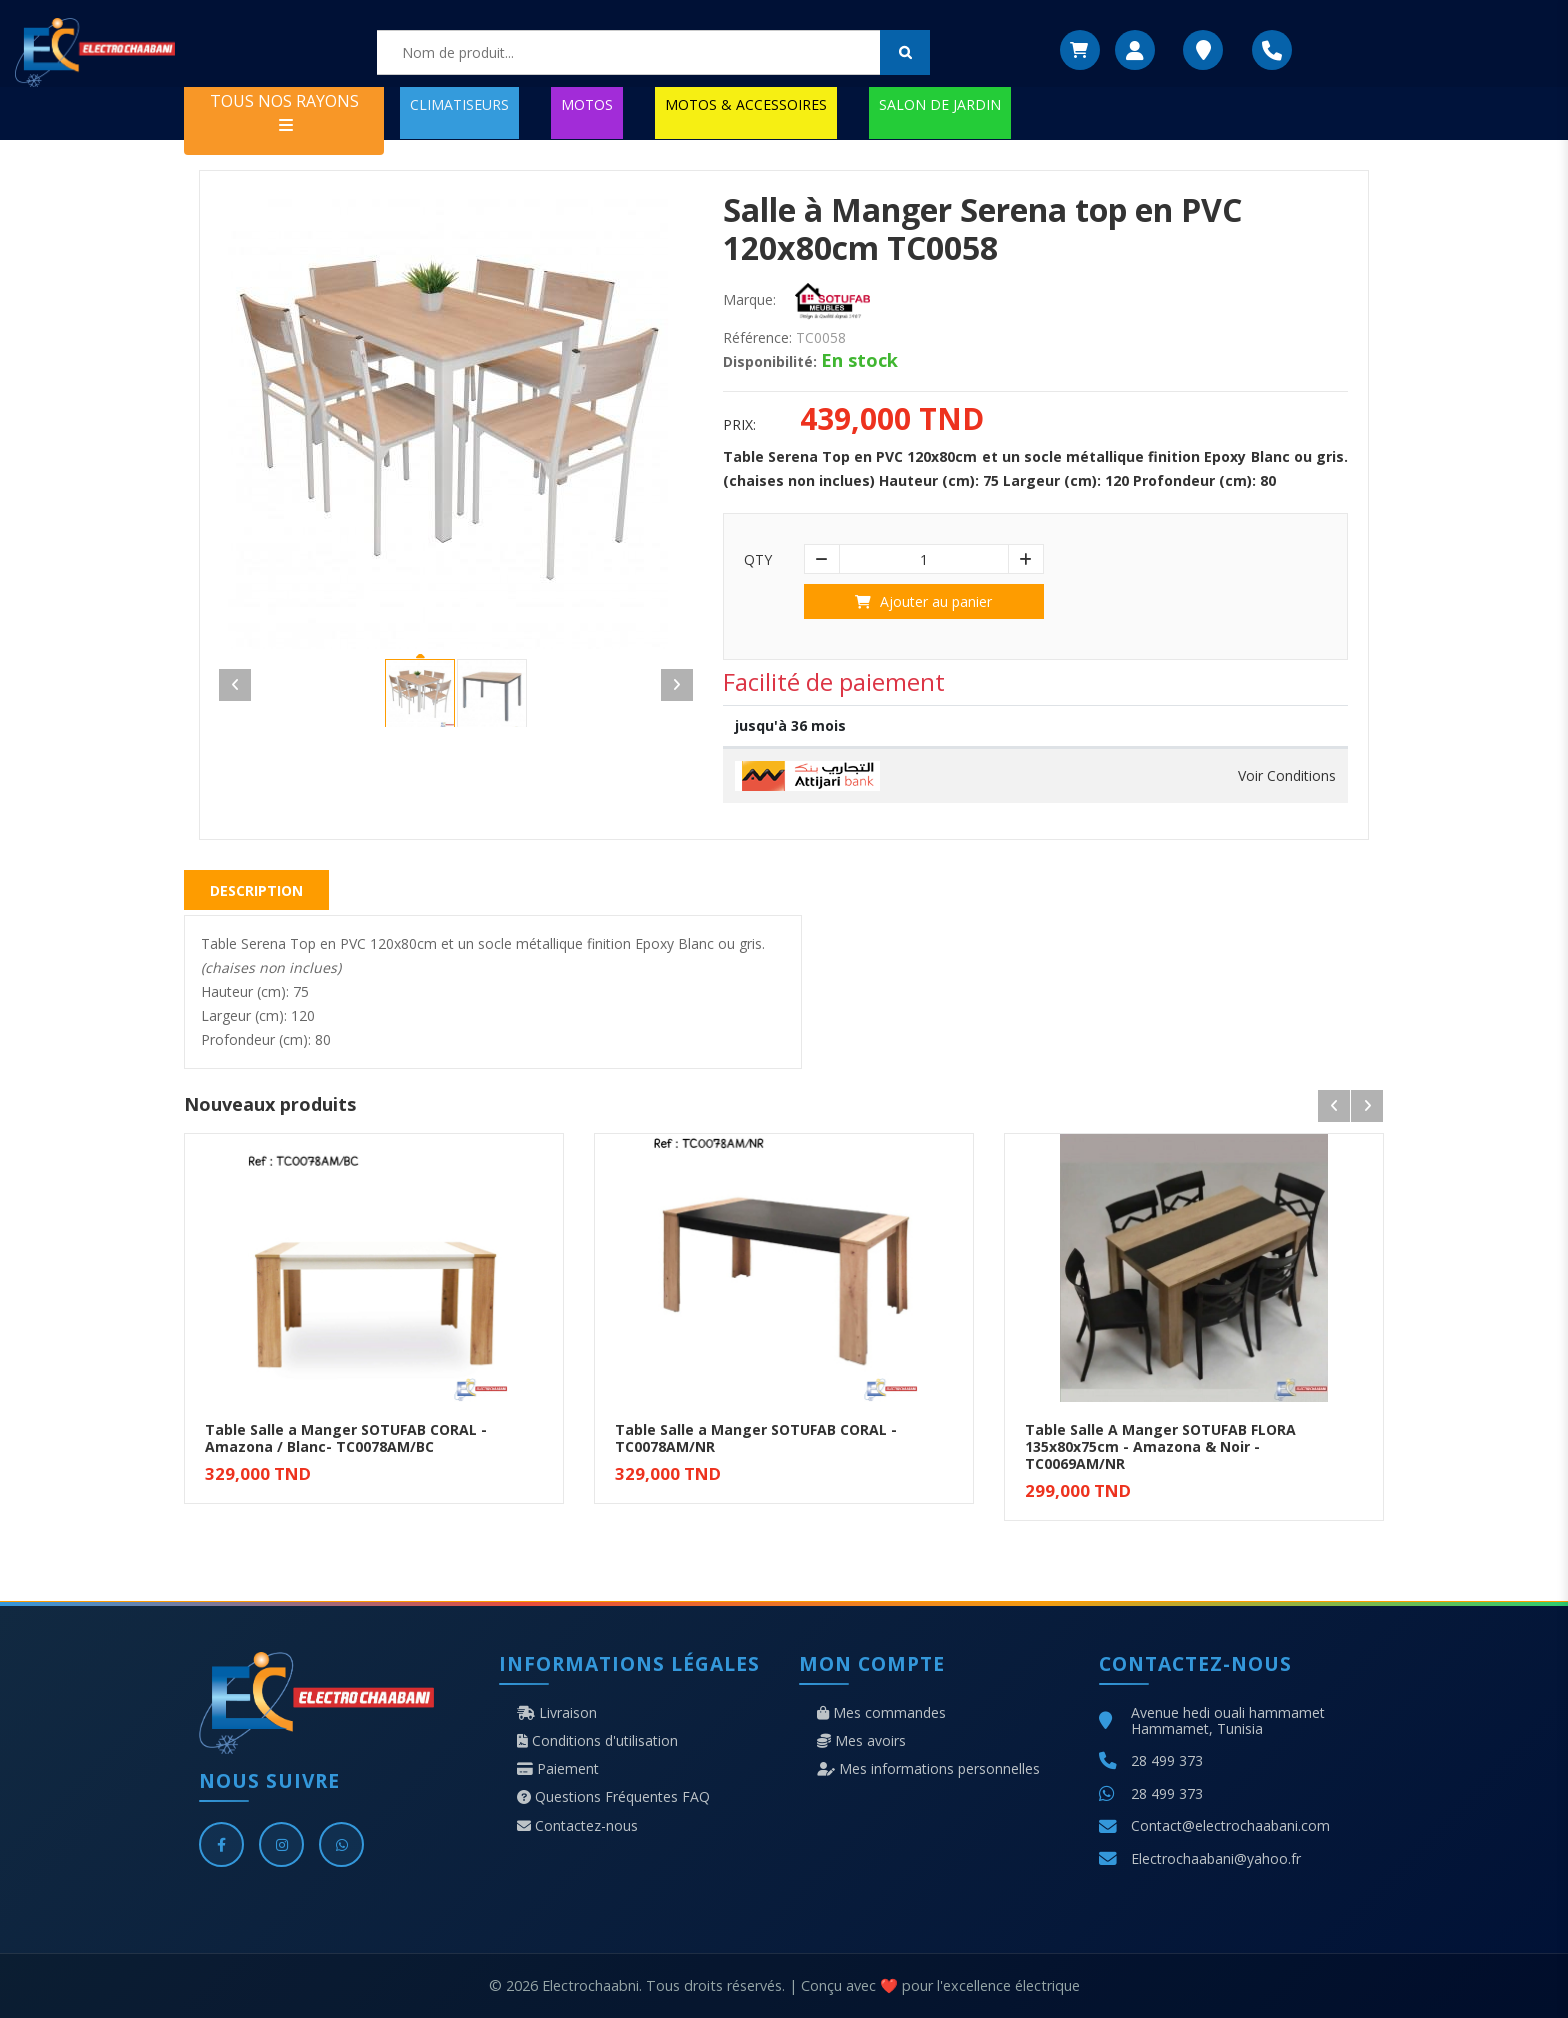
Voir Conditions (1287, 776)
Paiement (558, 1769)
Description (256, 890)
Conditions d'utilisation (597, 1741)
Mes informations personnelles (928, 1769)
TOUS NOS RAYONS (284, 111)
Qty (758, 560)
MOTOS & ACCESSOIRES (746, 104)
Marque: (749, 300)
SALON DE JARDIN (940, 104)
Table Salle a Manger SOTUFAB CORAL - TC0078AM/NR (756, 1438)
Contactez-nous (577, 1826)
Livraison (557, 1713)
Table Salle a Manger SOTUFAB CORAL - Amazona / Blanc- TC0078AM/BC (346, 1438)
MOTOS (587, 104)
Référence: (757, 338)
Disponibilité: (770, 362)
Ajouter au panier (923, 601)
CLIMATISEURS (459, 104)
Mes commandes (881, 1713)
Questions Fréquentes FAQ (613, 1797)
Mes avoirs (861, 1741)
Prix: (739, 425)
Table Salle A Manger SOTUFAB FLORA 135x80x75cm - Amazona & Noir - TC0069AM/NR (1160, 1446)
